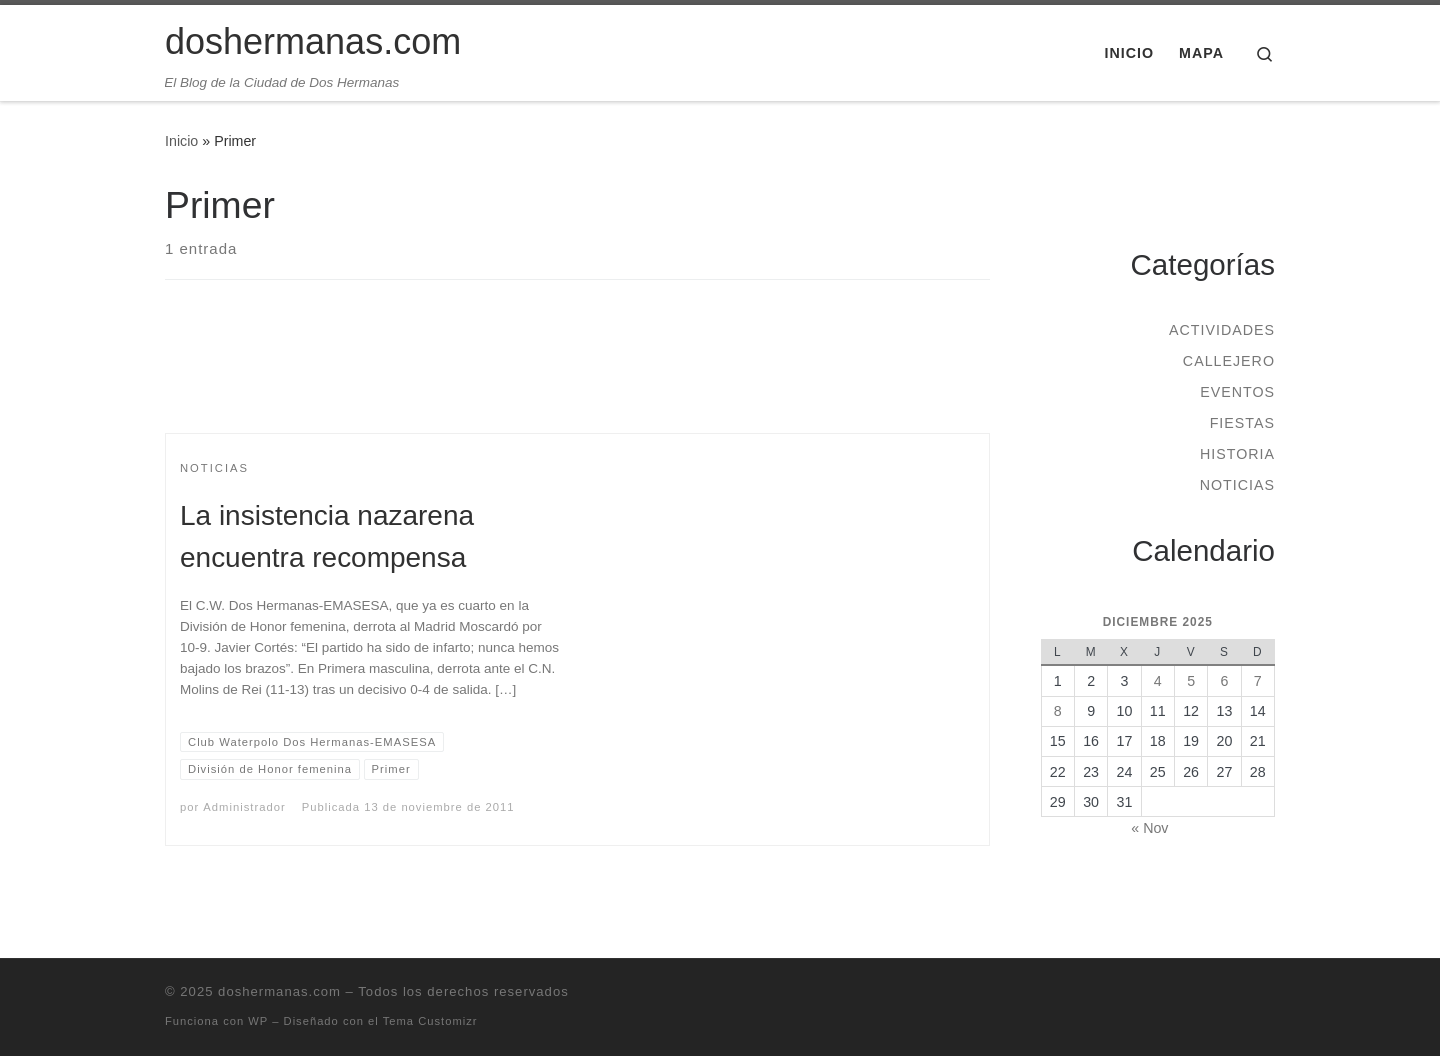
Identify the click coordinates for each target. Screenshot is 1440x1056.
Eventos (1237, 392)
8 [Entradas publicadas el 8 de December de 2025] (1058, 711)
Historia (1237, 454)
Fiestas (1242, 423)
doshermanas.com (279, 991)
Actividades (1222, 330)
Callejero (1229, 361)
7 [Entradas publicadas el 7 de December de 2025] (1258, 681)
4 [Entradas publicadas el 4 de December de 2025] (1158, 681)
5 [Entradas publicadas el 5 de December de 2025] (1191, 681)
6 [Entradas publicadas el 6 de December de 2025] (1224, 681)
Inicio (181, 141)
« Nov (1149, 828)
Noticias (1237, 485)
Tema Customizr (430, 1021)
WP (258, 1021)
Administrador (244, 807)
